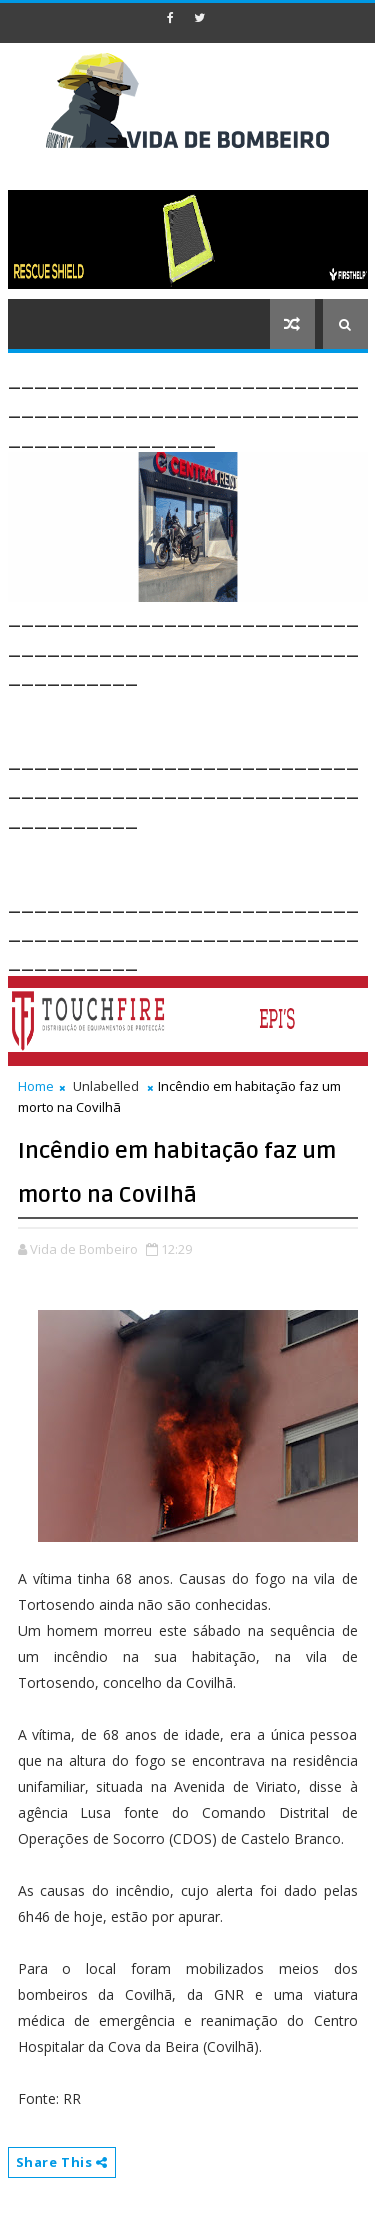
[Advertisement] (191, 715)
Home (36, 1086)
